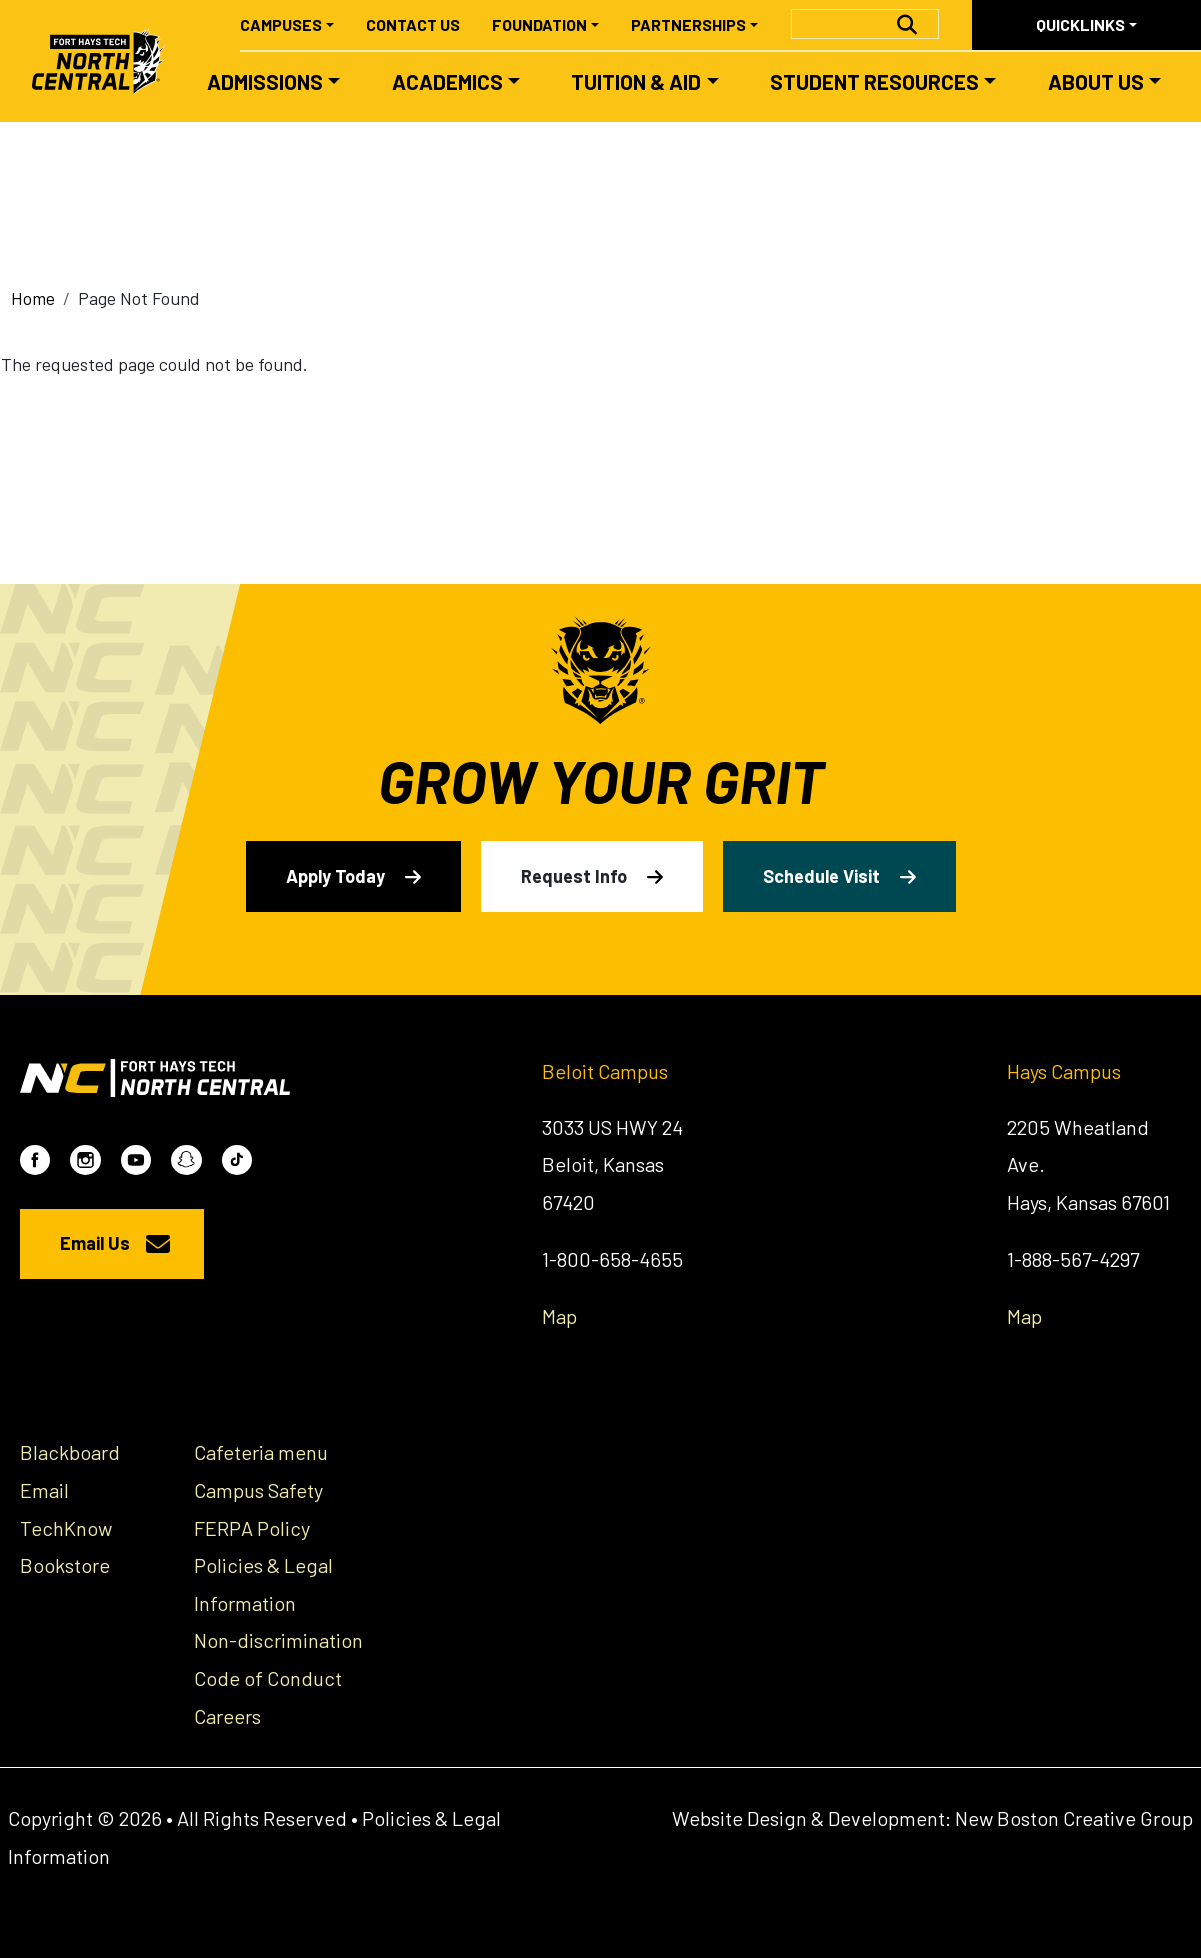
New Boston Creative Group (1074, 1818)
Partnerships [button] (688, 24)
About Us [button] (1096, 81)
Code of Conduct (268, 1678)
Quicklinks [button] (1080, 24)
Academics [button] (447, 81)
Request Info (574, 876)
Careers (227, 1716)
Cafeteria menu (261, 1452)
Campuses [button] (281, 24)
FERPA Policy (252, 1528)
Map (559, 1316)
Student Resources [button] (874, 81)
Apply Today (335, 876)
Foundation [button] (539, 24)
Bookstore (65, 1565)
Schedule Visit (821, 876)
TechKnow (66, 1528)
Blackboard (70, 1452)
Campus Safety (258, 1490)
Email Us (95, 1243)
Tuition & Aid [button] (636, 81)
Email (44, 1490)
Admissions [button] (265, 81)
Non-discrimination (278, 1640)
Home (33, 298)
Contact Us (413, 24)
